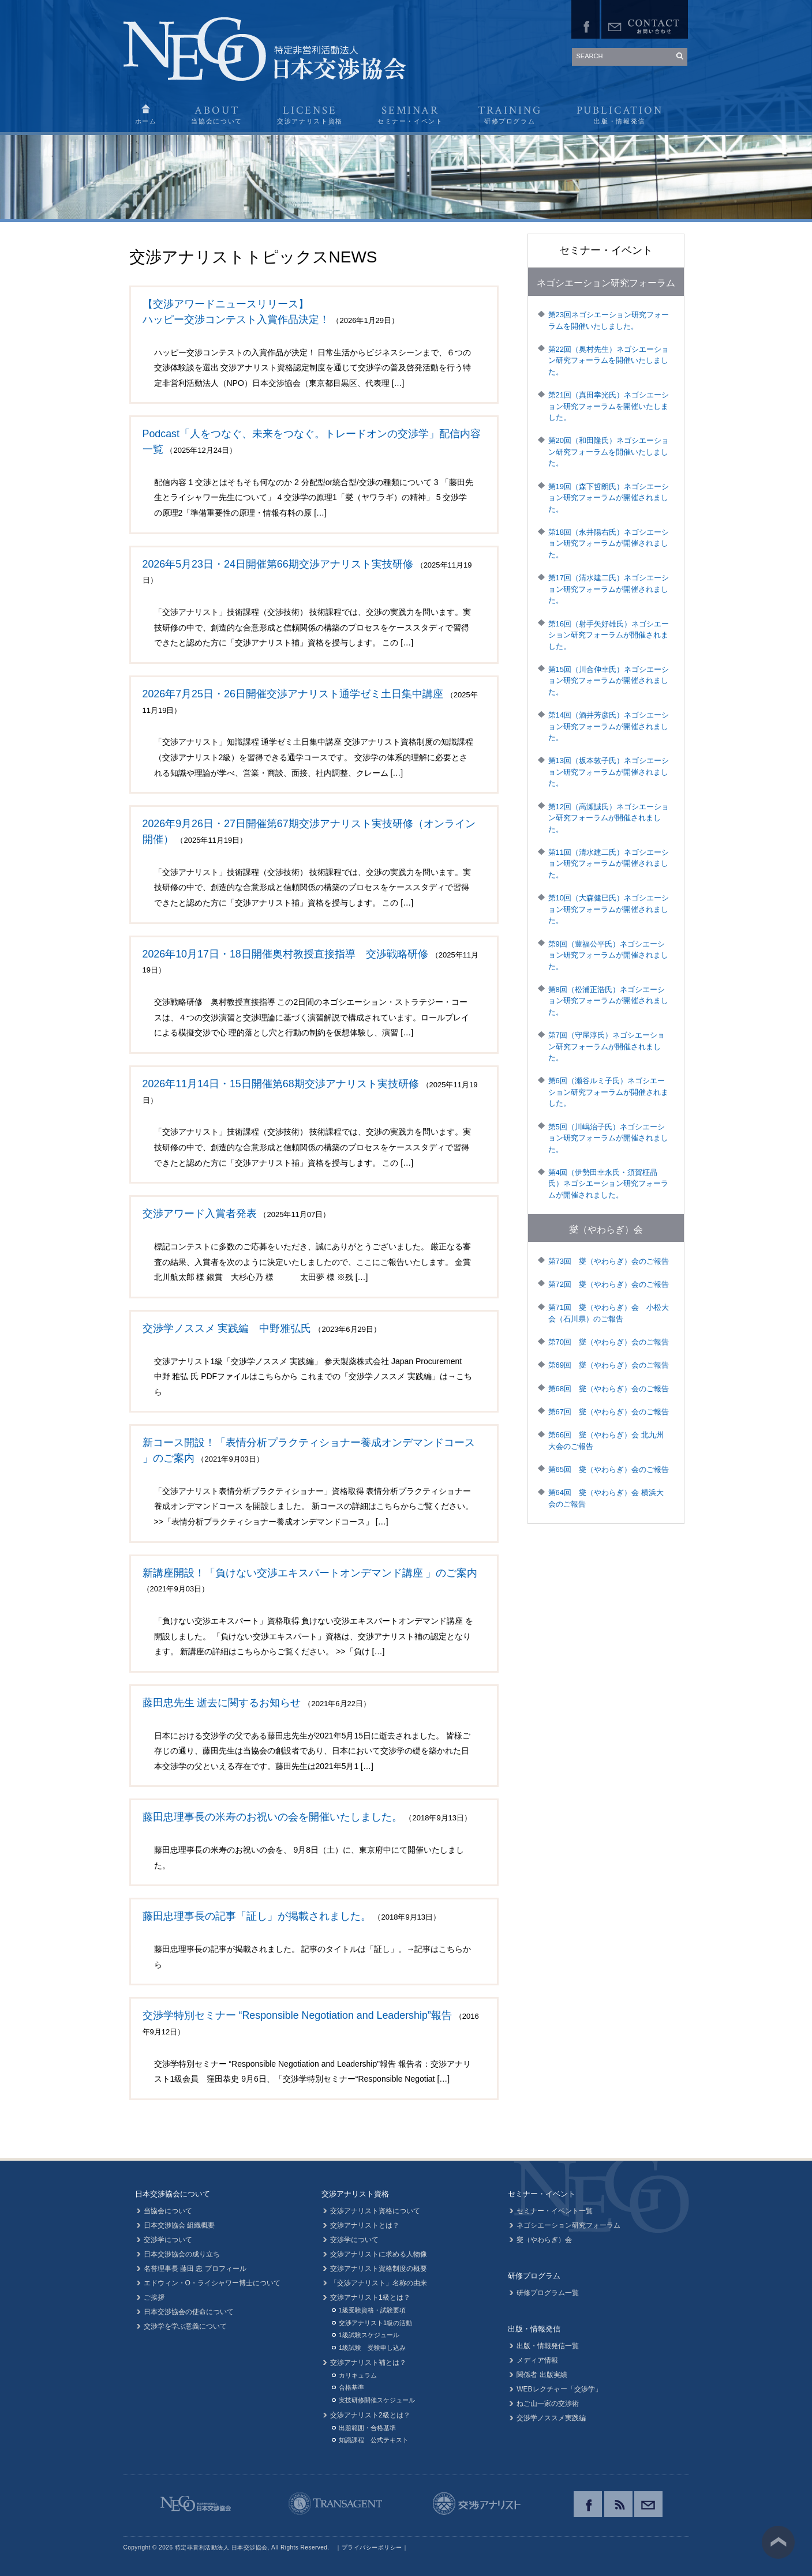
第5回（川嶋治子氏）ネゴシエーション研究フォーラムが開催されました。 (608, 1138)
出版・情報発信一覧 (548, 2346)
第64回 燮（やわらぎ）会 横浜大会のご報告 (606, 1498)
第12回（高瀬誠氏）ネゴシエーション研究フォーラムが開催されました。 (608, 817)
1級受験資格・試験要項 (372, 2310)
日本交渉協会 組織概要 (179, 2225)
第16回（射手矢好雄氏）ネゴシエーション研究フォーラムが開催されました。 (608, 635)
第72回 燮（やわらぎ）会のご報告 (608, 1284)
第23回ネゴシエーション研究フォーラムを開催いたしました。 (608, 320)
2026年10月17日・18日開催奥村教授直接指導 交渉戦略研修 (285, 954)
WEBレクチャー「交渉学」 (559, 2389)
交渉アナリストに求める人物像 (378, 2254)
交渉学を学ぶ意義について (185, 2326)
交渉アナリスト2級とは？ (370, 2415)
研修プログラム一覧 (548, 2293)
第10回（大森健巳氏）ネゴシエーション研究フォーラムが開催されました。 (608, 909)
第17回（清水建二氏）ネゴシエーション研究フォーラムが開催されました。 (608, 588)
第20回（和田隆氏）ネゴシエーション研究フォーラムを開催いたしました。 (608, 451)
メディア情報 (537, 2360)
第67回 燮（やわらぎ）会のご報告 (608, 1411)
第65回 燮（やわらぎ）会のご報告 (608, 1469)
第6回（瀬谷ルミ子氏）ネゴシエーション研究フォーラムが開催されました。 (608, 1091)
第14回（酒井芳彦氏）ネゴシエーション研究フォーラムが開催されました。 (608, 726)
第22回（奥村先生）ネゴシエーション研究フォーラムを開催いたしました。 (608, 360)
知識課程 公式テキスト (374, 2439)
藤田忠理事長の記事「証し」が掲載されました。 (257, 1916)
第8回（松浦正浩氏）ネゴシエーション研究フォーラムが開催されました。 (608, 1000)
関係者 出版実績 (542, 2375)
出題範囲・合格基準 (367, 2427)
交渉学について (168, 2240)
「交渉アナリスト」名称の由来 (378, 2283)
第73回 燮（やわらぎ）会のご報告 (608, 1261)
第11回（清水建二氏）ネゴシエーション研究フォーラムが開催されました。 (608, 863)
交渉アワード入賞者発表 (200, 1213)
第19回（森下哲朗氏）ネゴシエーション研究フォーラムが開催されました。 (608, 497)
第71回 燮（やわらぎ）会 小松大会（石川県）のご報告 (608, 1313)
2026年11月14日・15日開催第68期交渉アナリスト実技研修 (281, 1084)
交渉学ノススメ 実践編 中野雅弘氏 (227, 1328)
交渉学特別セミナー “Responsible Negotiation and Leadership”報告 (297, 2015)
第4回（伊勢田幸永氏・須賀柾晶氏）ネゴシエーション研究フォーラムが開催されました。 (608, 1183)
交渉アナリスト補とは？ (368, 2363)
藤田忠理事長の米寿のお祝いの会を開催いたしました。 (272, 1817)
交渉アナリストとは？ (364, 2225)
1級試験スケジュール (369, 2334)
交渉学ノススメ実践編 (551, 2418)
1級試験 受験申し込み (372, 2347)
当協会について (168, 2211)
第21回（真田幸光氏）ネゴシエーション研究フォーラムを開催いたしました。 (608, 406)
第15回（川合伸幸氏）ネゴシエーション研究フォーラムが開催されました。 (608, 680)
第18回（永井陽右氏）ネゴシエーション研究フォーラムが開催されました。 (608, 543)
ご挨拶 (154, 2297)
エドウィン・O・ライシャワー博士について (212, 2283)
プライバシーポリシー (372, 2547)
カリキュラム (358, 2375)
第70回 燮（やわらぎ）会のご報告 (608, 1342)
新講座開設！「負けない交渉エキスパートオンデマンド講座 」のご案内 (310, 1573)
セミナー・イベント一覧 (555, 2211)
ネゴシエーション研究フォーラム (606, 283)
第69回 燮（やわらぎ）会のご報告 (608, 1365)
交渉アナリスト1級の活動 (375, 2322)
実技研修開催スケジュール (377, 2400)
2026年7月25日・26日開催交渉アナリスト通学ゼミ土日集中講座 (293, 694)
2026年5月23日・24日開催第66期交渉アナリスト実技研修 (278, 564)
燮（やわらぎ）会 (606, 1229)
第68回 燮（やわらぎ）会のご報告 (608, 1388)
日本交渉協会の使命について (189, 2312)
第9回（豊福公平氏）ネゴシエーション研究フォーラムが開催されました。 (608, 955)
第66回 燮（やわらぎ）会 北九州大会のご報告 (606, 1440)
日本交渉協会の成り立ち (182, 2254)
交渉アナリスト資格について (375, 2211)
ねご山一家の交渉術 (548, 2403)
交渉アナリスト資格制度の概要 (378, 2269)
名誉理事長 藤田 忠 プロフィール (195, 2269)
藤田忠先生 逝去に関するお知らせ (222, 1702)
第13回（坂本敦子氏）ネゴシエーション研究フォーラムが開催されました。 (608, 771)
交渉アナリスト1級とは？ (370, 2297)
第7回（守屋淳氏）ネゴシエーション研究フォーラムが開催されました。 (606, 1046)
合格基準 (351, 2387)
